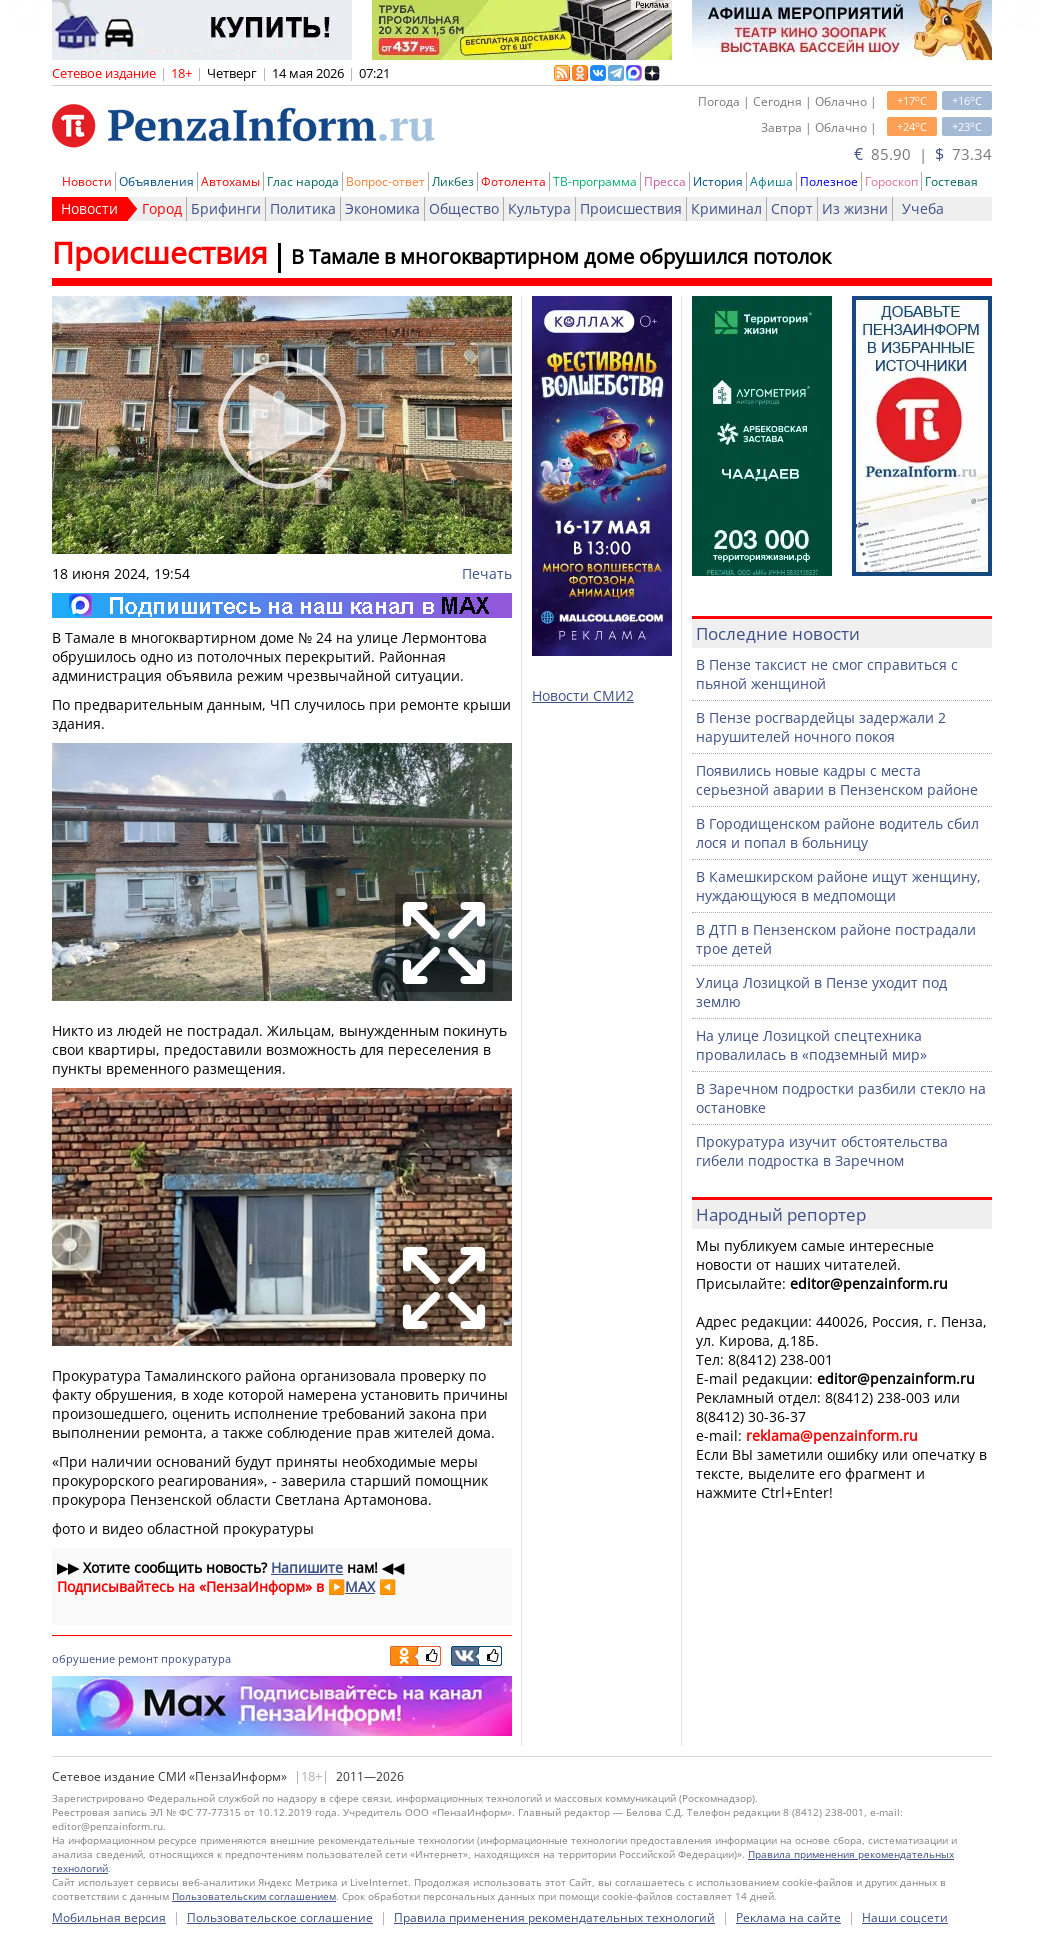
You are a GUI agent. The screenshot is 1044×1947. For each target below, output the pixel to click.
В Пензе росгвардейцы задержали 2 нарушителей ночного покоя (821, 727)
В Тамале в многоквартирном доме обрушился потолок (561, 256)
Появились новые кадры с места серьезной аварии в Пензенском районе (837, 780)
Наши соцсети (905, 1917)
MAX (360, 1586)
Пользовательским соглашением (254, 1896)
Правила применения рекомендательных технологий (554, 1917)
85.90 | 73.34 (923, 154)
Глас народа (303, 181)
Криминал (726, 208)
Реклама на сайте (788, 1917)
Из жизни (855, 208)
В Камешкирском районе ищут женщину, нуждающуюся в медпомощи (838, 886)
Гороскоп (891, 181)
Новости (87, 181)
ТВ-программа (595, 181)
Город (162, 208)
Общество (464, 208)
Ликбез (453, 181)
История (718, 181)
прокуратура (196, 1658)
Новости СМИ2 (583, 695)
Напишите (307, 1567)
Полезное (829, 181)
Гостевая (951, 181)
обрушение (83, 1658)
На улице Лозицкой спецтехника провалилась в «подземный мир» (811, 1045)
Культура (539, 208)
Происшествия (631, 208)
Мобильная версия (109, 1917)
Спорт (792, 208)
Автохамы (230, 181)
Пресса (665, 181)
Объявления (156, 181)
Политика (303, 208)
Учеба (923, 208)
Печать (487, 573)
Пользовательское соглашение (280, 1917)
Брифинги (226, 208)
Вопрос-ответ (385, 181)
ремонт (138, 1658)
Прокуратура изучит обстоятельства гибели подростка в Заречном (822, 1151)
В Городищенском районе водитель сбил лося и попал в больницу (837, 833)
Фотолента (513, 181)
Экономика (382, 208)
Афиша (771, 181)
